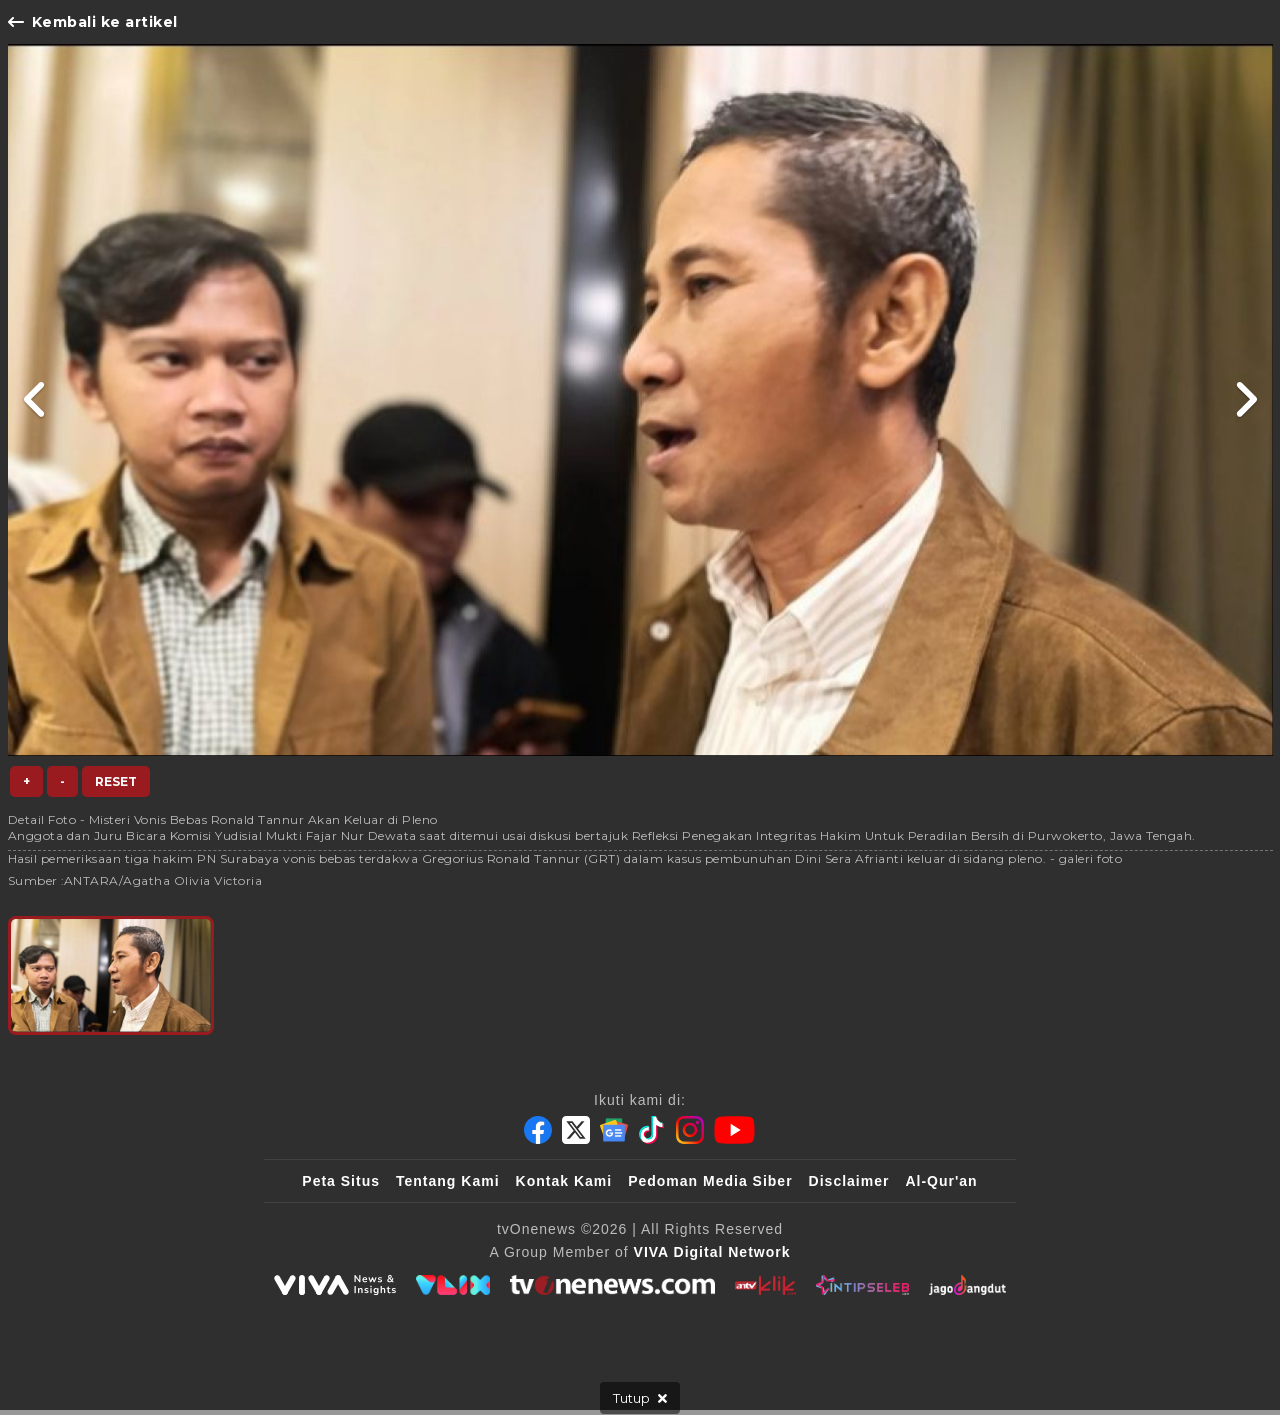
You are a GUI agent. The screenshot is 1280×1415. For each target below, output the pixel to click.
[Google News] (614, 1130)
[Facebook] (538, 1130)
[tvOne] (612, 1285)
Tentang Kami (448, 1181)
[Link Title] (35, 400)
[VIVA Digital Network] (712, 1252)
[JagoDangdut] (967, 1285)
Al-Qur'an (941, 1181)
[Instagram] (690, 1130)
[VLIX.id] (453, 1285)
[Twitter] (576, 1130)
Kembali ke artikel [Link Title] (93, 22)
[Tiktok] (652, 1130)
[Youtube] (734, 1130)
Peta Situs (341, 1181)
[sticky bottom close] (640, 1398)
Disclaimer (849, 1181)
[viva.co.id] (335, 1285)
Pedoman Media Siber (710, 1181)
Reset (116, 781)
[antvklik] (765, 1285)
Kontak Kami (564, 1181)
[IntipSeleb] (862, 1285)
